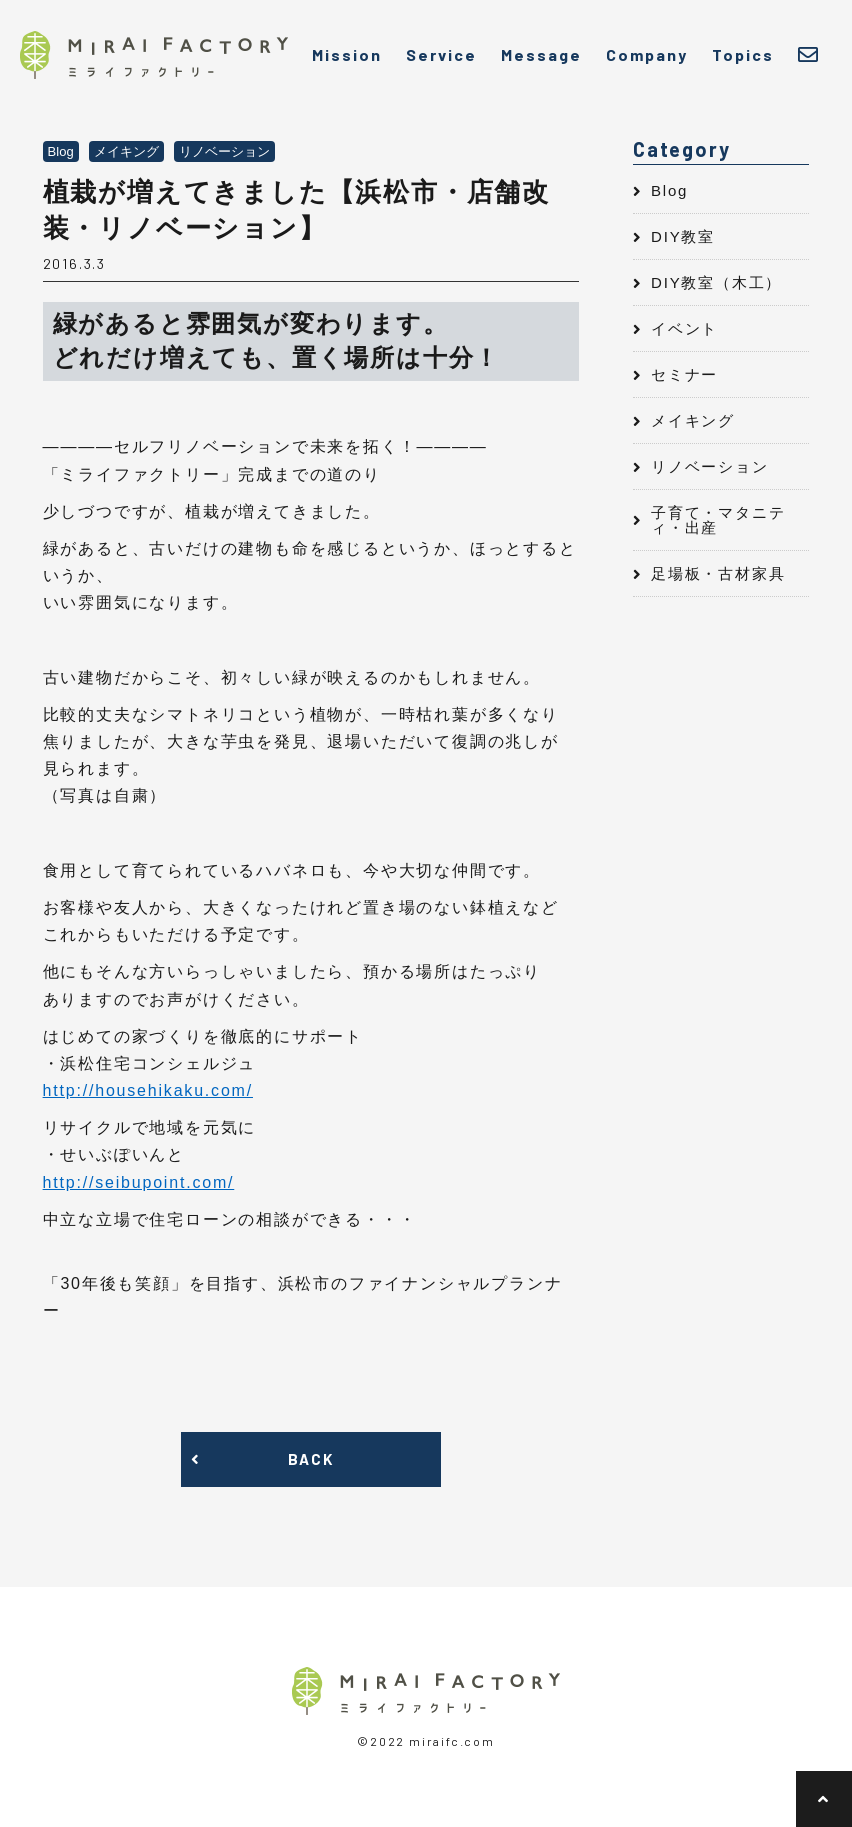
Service (441, 54)
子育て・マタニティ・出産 (718, 520)
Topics (743, 54)
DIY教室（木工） (716, 282)
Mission (347, 54)
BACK (310, 1459)
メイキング (693, 420)
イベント (684, 328)
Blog (669, 190)
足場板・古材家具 (718, 573)
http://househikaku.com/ (148, 1090)
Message (541, 54)
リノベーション (710, 466)
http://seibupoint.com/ (139, 1182)
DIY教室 (683, 236)
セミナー (684, 374)
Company (647, 54)
